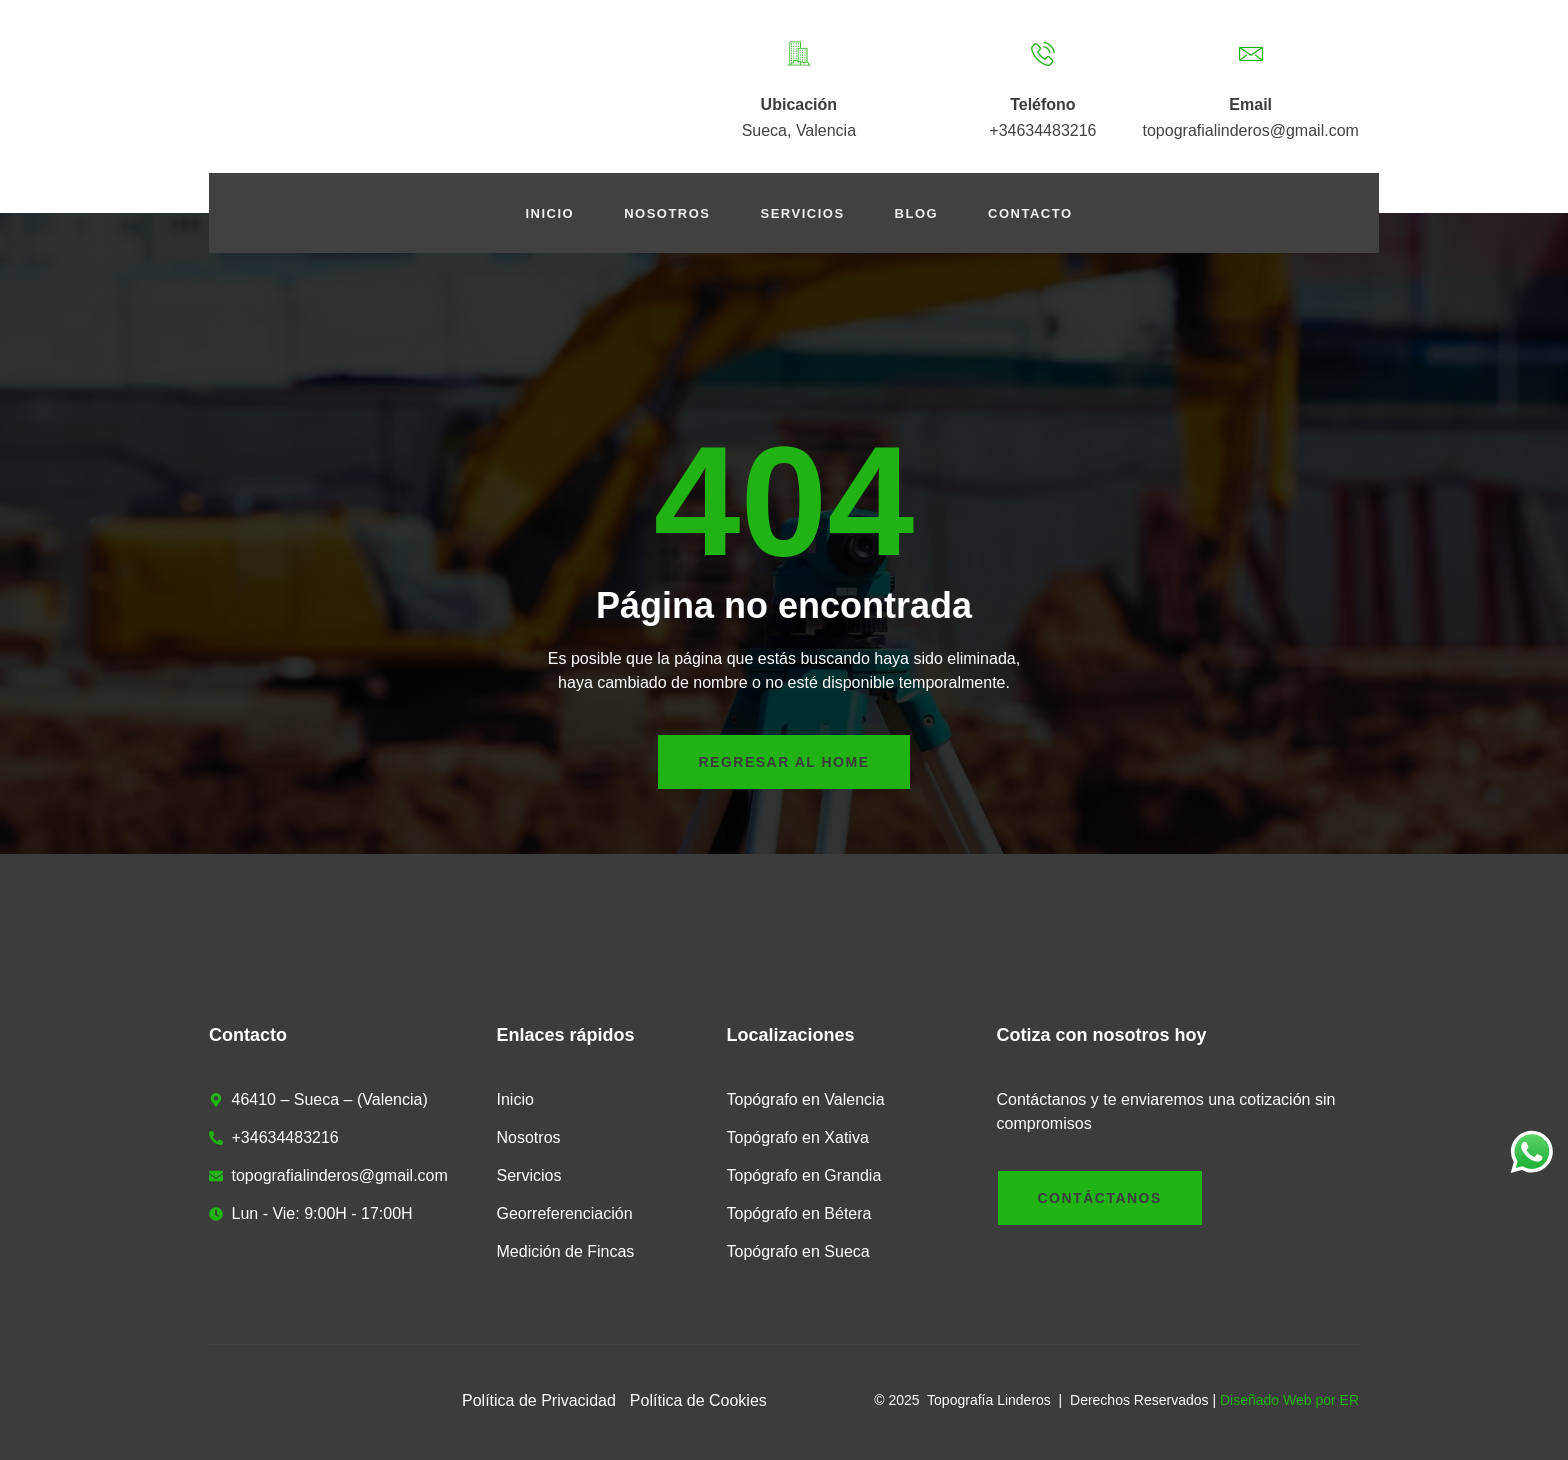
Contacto (1030, 213)
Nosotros (667, 213)
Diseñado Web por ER (1289, 1400)
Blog (917, 213)
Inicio (549, 213)
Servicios (803, 213)
